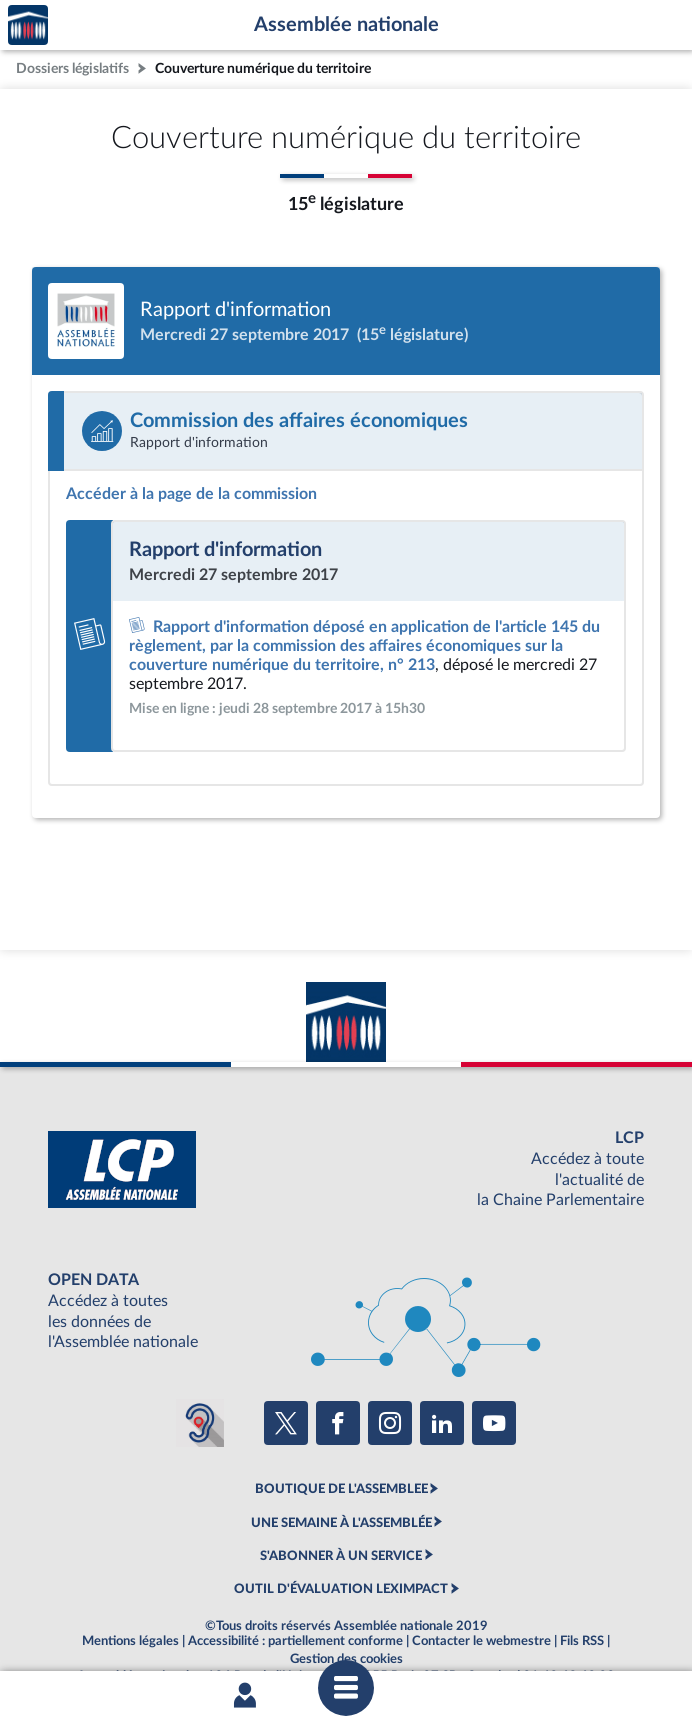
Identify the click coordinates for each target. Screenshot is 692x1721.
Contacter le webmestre (481, 1641)
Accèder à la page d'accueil (28, 25)
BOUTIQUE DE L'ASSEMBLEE (341, 1489)
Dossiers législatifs (72, 68)
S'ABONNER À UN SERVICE (341, 1556)
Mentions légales (130, 1641)
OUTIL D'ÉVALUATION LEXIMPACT (341, 1589)
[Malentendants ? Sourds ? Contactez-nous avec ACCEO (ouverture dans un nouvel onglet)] (200, 1423)
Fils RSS (582, 1641)
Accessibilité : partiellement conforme (295, 1641)
